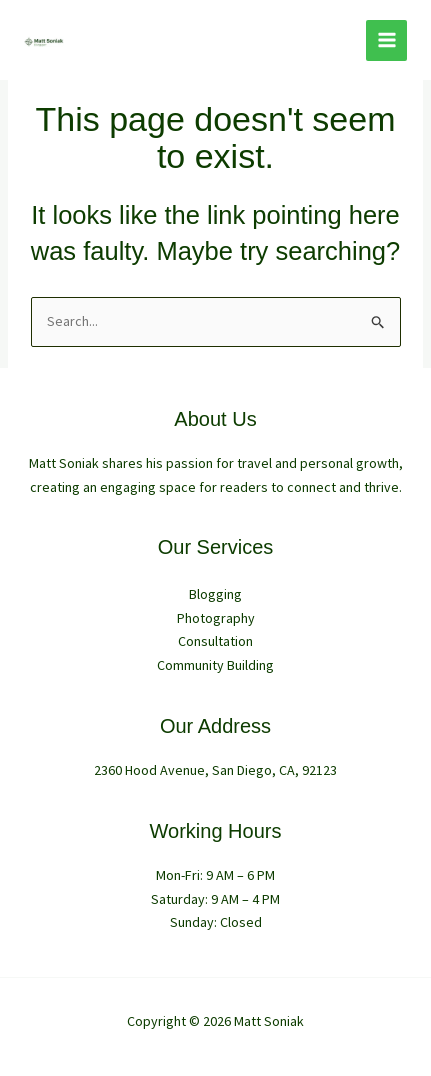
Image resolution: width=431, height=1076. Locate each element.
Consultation (215, 641)
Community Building (215, 665)
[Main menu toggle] (386, 40)
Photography (216, 618)
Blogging (215, 594)
